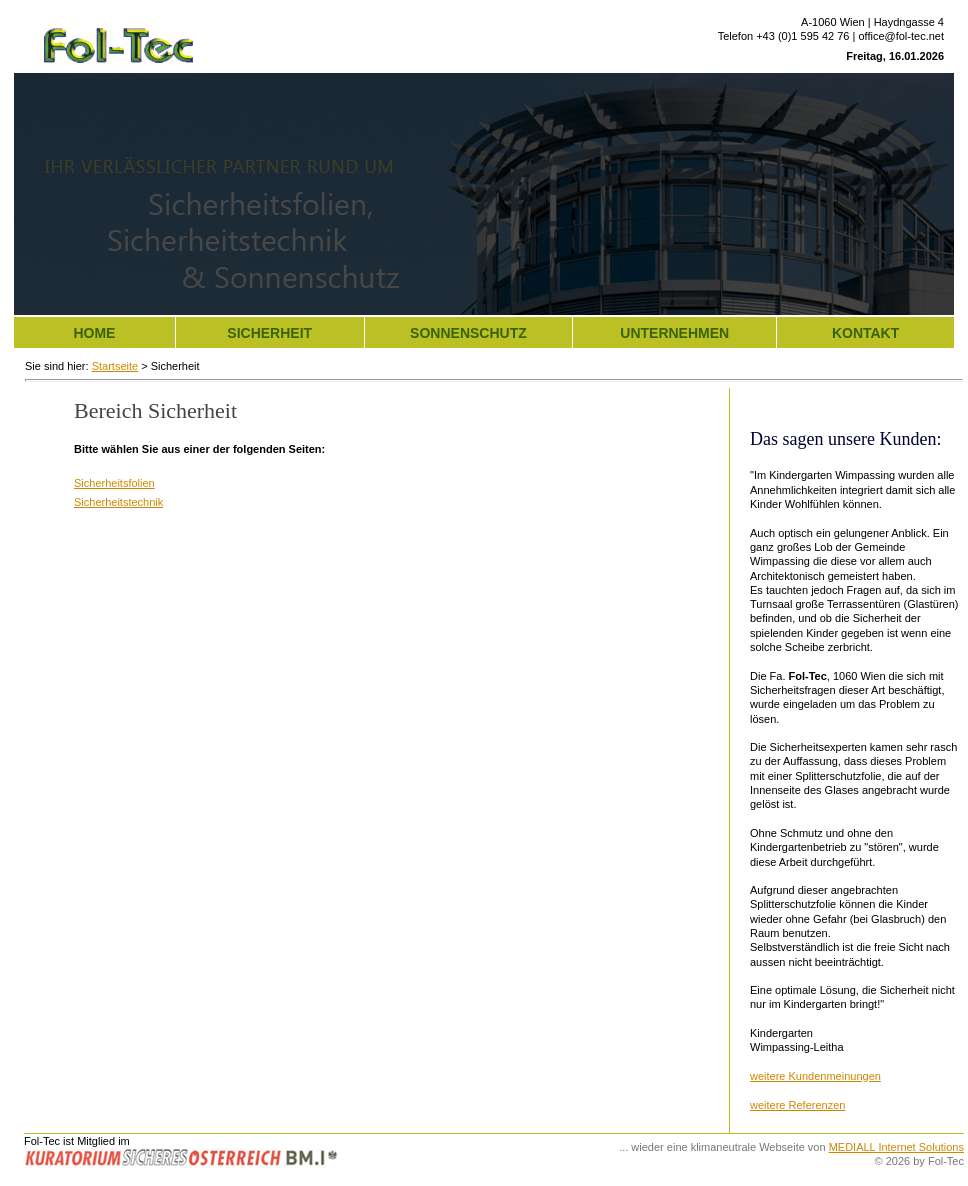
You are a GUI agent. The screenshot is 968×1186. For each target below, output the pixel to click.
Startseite (115, 366)
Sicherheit (269, 333)
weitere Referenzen (797, 1105)
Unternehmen (674, 333)
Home (94, 333)
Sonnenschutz (468, 333)
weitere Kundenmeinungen (815, 1076)
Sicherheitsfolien (114, 483)
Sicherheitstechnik (118, 502)
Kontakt (865, 333)
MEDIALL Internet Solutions (896, 1147)
